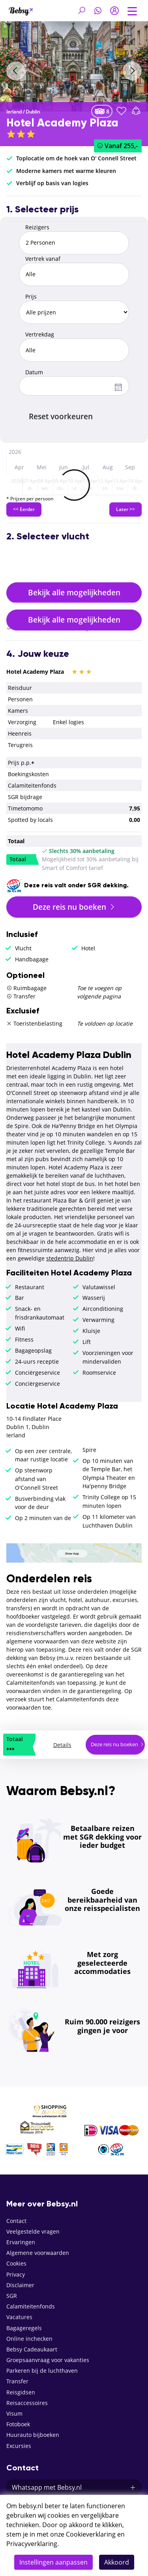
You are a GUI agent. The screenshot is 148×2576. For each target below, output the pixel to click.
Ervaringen (20, 2242)
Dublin (33, 111)
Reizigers (37, 227)
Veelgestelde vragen (33, 2231)
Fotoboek (18, 2424)
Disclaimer (20, 2285)
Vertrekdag (39, 334)
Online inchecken (29, 2338)
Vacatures (19, 2317)
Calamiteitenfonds (30, 2306)
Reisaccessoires (27, 2403)
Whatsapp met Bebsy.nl (74, 2487)
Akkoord (116, 2562)
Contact (16, 2221)
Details (62, 1745)
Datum (34, 372)
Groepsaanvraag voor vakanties (47, 2360)
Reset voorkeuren (61, 416)
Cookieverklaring (91, 2534)
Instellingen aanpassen (53, 2562)
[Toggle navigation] (132, 10)
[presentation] (15, 70)
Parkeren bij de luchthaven (42, 2370)
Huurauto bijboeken (32, 2434)
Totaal (17, 859)
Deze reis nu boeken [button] (74, 906)
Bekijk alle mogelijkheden (74, 592)
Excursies (18, 2446)
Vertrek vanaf (42, 258)
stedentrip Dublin (69, 1258)
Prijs (31, 296)
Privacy (15, 2274)
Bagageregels (24, 2328)
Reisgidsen (20, 2392)
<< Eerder (24, 509)
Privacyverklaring (31, 2543)
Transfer (17, 2381)
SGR (11, 2295)
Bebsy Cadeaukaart (31, 2349)
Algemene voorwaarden (37, 2252)
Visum (14, 2413)
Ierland (14, 111)
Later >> (125, 509)
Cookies (16, 2263)
